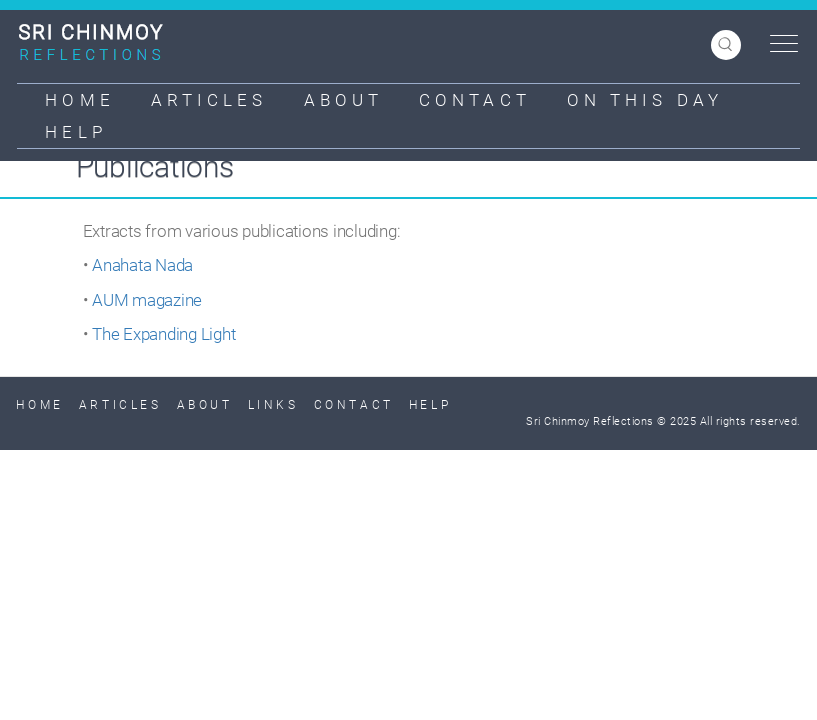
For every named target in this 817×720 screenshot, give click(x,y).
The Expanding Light (163, 334)
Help (75, 132)
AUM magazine (147, 300)
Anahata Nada (142, 265)
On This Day (645, 100)
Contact (475, 100)
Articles (209, 100)
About (344, 100)
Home (79, 100)
